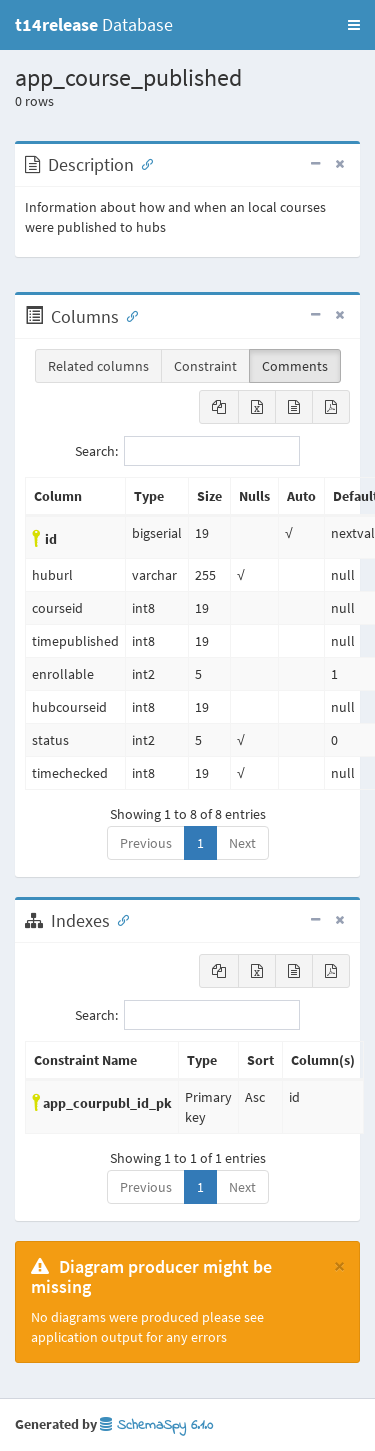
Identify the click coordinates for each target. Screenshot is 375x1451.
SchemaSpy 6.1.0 (156, 1425)
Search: (187, 451)
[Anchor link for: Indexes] (119, 919)
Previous (146, 843)
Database (94, 24)
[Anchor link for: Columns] (128, 315)
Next (242, 843)
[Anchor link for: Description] (143, 163)
